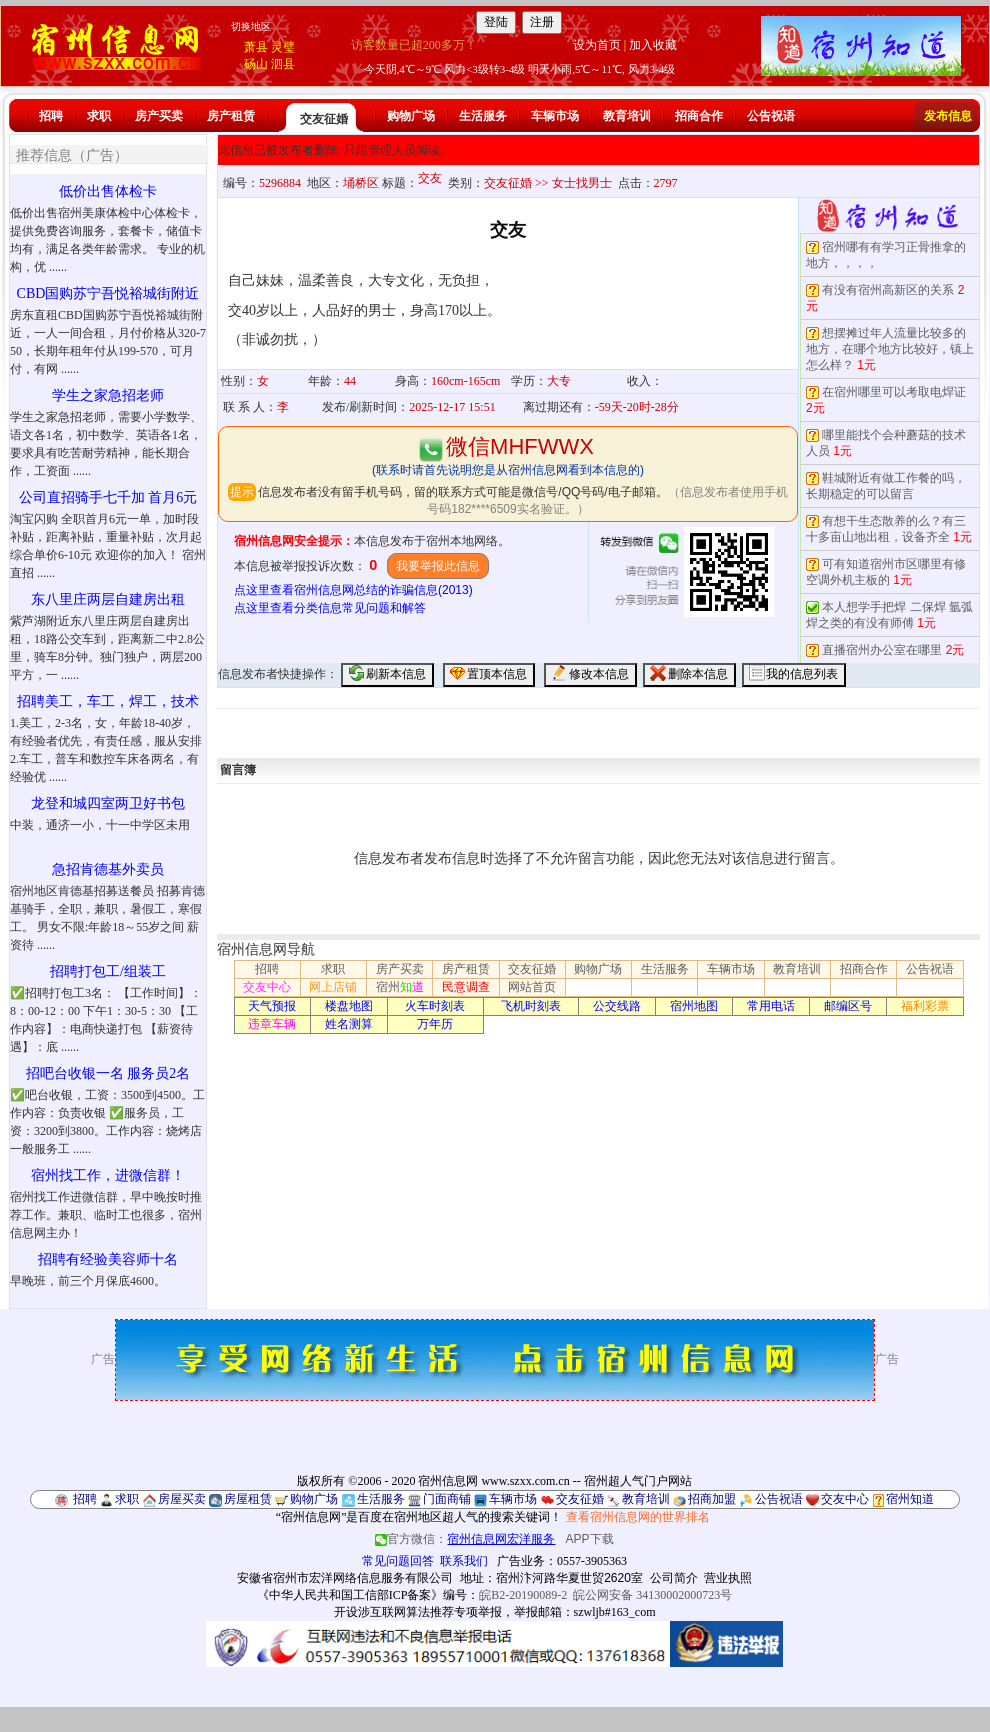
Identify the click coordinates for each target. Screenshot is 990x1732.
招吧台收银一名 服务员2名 (108, 1073)
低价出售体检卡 (108, 191)
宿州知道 (910, 1499)
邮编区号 (848, 1006)
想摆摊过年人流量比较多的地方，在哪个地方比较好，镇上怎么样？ (890, 349)
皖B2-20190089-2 (523, 1595)
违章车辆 (272, 1024)
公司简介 (674, 1578)
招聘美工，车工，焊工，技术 (108, 701)
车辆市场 (555, 116)
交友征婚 (324, 119)
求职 (99, 116)
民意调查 (466, 987)
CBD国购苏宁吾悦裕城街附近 (108, 293)
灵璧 (283, 47)
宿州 (400, 987)
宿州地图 (694, 1006)
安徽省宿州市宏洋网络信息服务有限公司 (345, 1578)
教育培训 (627, 116)
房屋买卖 (182, 1499)
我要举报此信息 (438, 566)
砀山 (256, 64)
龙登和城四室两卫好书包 (108, 803)
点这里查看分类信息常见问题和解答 (330, 608)
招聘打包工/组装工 (108, 971)
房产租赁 (231, 116)
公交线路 (617, 1006)
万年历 (435, 1024)
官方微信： (466, 1539)
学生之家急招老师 (108, 395)
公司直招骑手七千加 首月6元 (108, 497)
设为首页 (597, 45)
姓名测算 (349, 1024)
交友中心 (267, 987)
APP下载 (590, 1539)
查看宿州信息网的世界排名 (638, 1517)
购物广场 (411, 116)
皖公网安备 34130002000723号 (652, 1595)
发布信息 (948, 116)
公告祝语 (771, 116)
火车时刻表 (435, 1006)
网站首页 (532, 987)
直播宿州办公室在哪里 (882, 650)
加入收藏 (653, 45)
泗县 (283, 64)
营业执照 (728, 1578)
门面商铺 (447, 1499)
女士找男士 (582, 183)
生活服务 (483, 116)
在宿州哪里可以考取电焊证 (894, 392)
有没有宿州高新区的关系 (888, 290)
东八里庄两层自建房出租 (108, 599)
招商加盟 (712, 1499)
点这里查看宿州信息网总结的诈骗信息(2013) (353, 590)
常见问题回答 (398, 1561)
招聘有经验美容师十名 (108, 1259)
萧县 (256, 47)
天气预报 (272, 1006)
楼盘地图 (349, 1006)
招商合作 (699, 116)
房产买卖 (159, 116)
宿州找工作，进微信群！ (108, 1175)
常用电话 (771, 1006)
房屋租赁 (248, 1499)
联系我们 (464, 1561)
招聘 (51, 116)
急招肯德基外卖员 (108, 869)
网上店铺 (333, 987)
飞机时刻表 (531, 1006)
